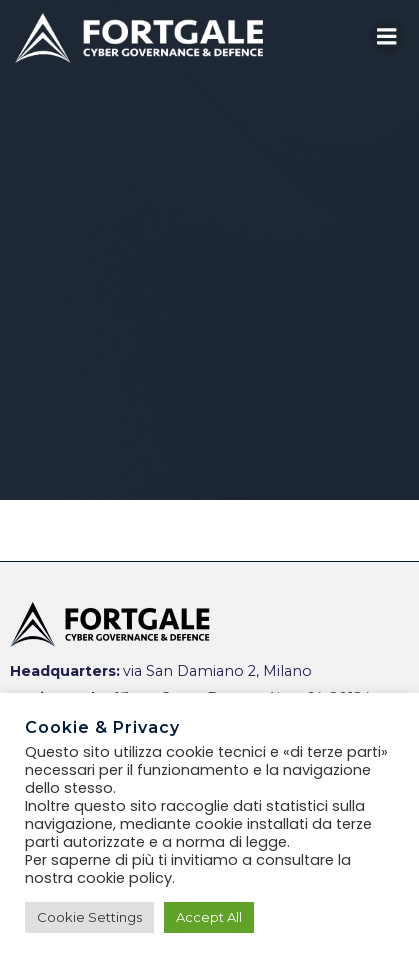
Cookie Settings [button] (89, 917)
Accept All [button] (209, 917)
